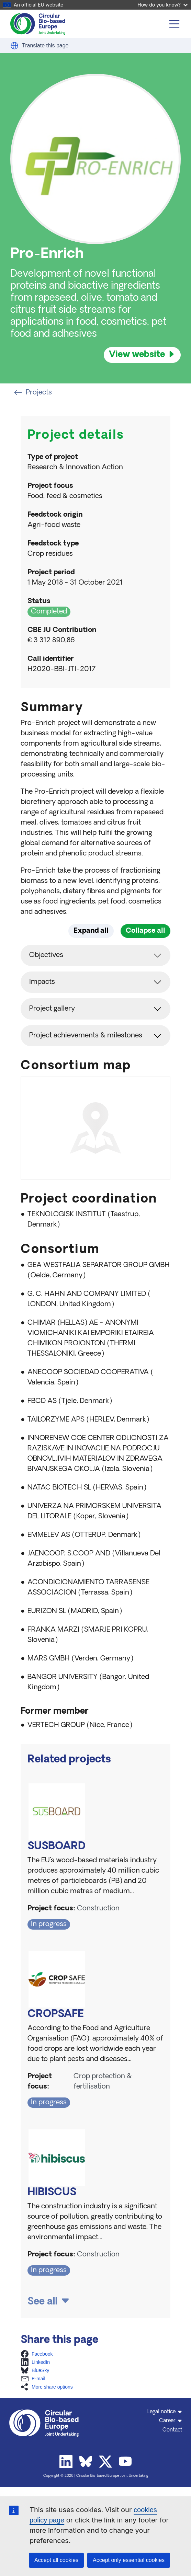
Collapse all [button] (145, 931)
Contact (172, 2430)
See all (42, 2302)
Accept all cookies (56, 2560)
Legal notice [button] (161, 2412)
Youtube (125, 2461)
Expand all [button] (91, 931)
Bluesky (85, 2461)
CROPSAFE (55, 2014)
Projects (33, 392)
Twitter (105, 2461)
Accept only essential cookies (129, 2560)
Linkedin (65, 2461)
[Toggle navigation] (174, 24)
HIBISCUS (51, 2192)
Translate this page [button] (45, 45)
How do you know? (162, 5)
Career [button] (167, 2421)
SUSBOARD (56, 1846)
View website (137, 354)
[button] (14, 46)
